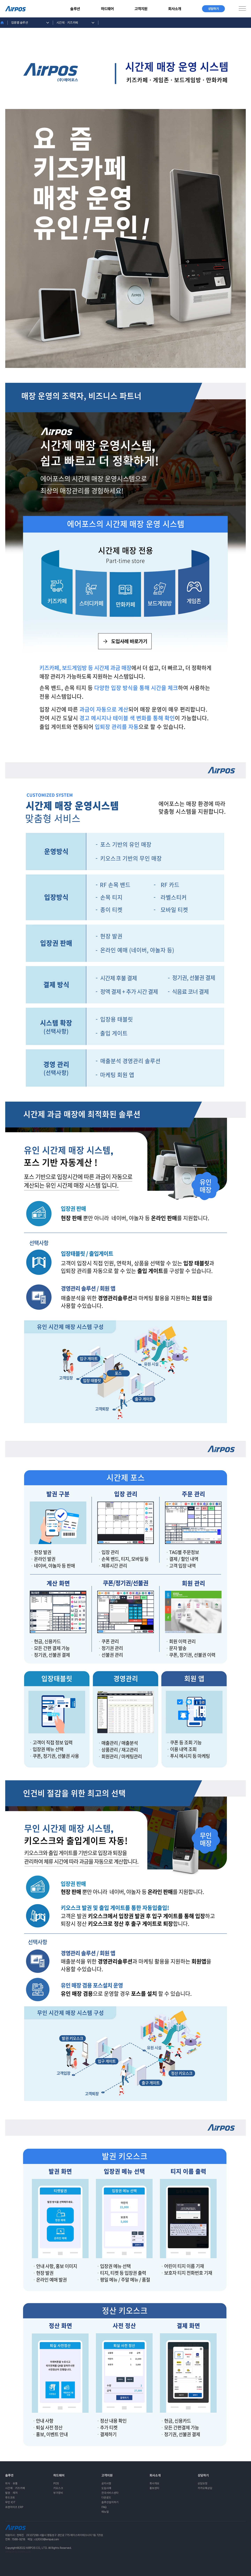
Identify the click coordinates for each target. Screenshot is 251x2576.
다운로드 (106, 2495)
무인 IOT (10, 2500)
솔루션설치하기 (110, 2500)
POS (56, 2481)
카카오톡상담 (205, 2486)
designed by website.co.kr (18, 2549)
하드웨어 (107, 8)
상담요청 (202, 2481)
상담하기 (203, 2473)
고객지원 (141, 8)
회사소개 (174, 8)
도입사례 (106, 2486)
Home (4, 22)
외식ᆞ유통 (11, 2481)
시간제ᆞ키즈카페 (15, 2486)
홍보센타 (154, 2486)
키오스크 (58, 2486)
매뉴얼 (105, 2509)
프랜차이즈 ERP (14, 2505)
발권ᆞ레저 (11, 2490)
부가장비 (58, 2490)
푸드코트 (10, 2495)
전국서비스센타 (110, 2490)
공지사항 (106, 2481)
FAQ (104, 2505)
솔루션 (75, 8)
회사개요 (154, 2481)
